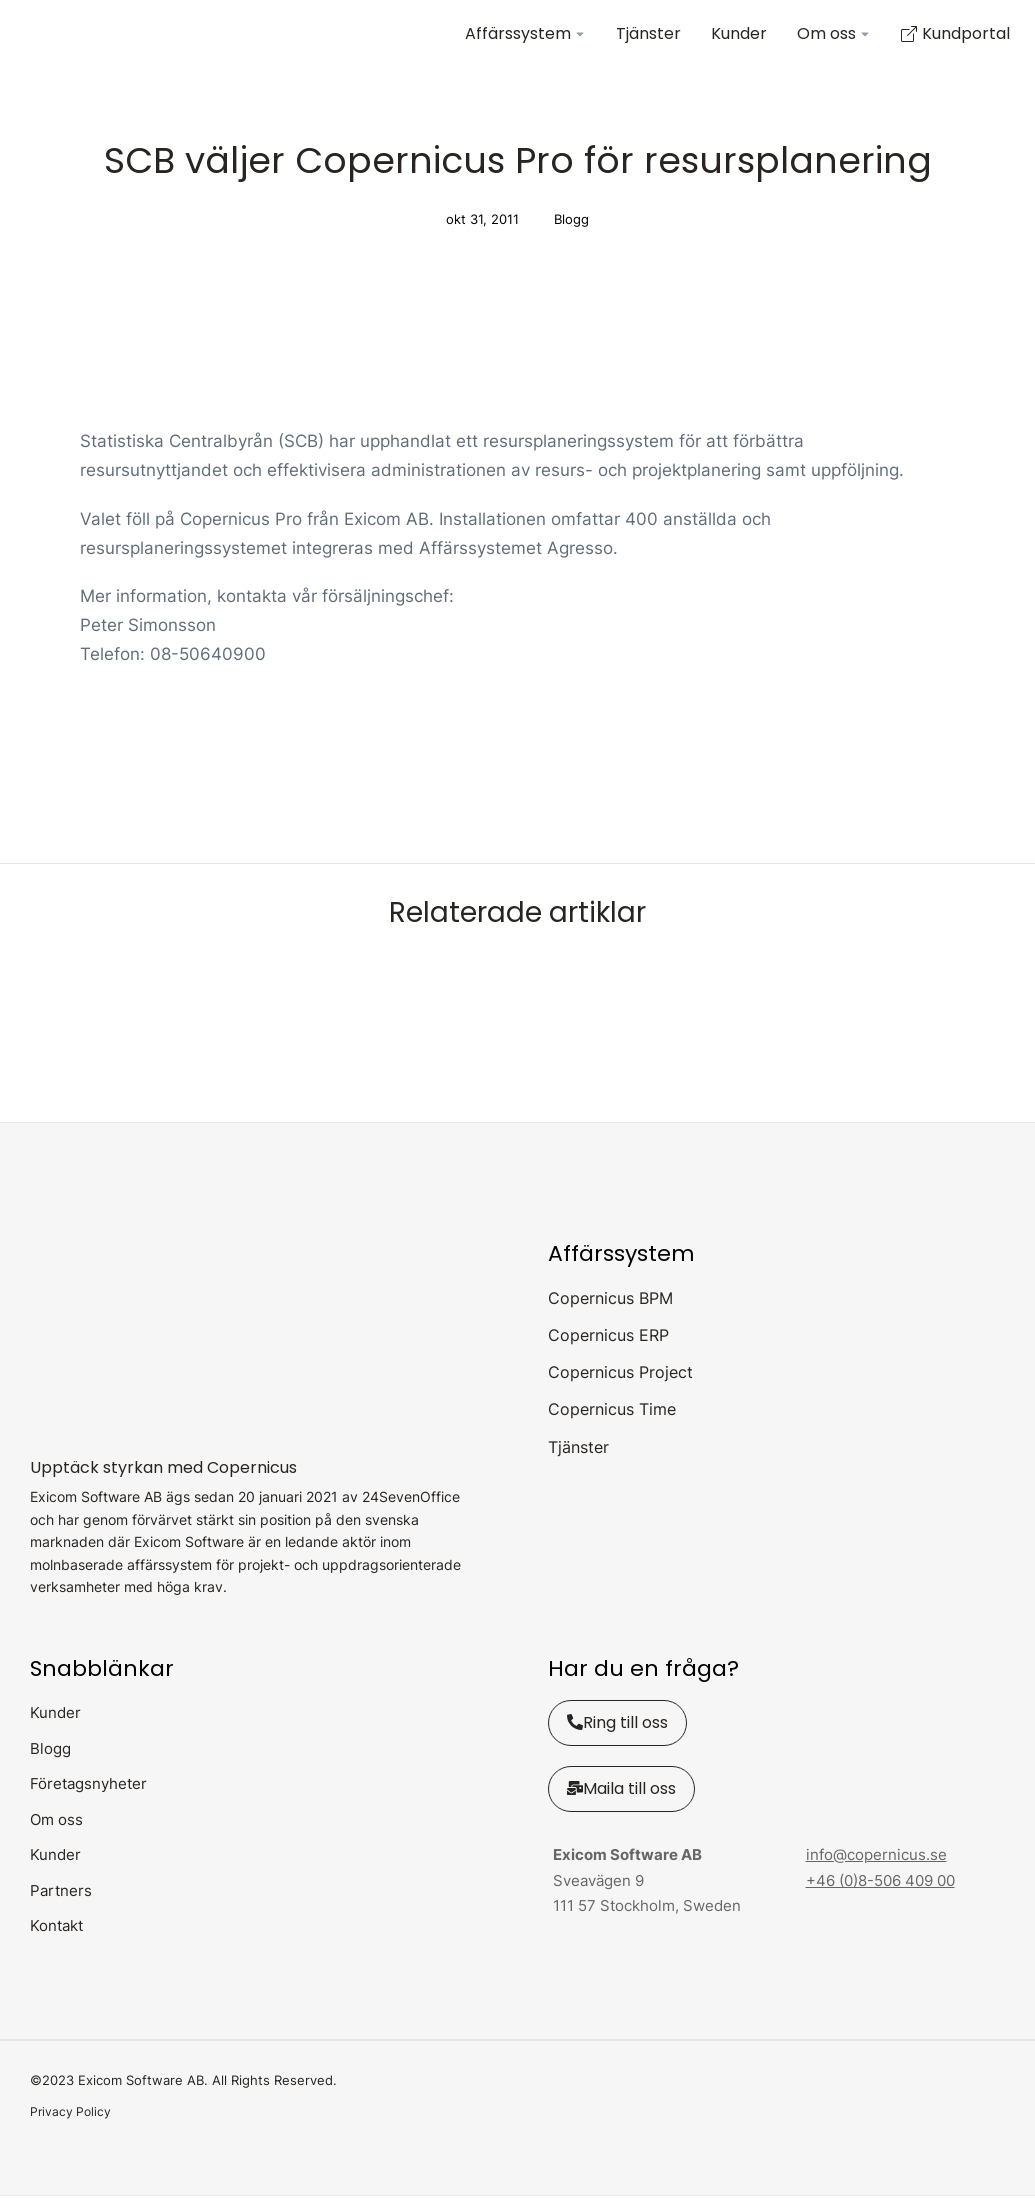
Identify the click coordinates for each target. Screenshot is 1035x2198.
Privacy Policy (70, 2113)
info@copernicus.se (876, 1856)
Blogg (571, 221)
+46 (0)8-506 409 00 (880, 1882)
